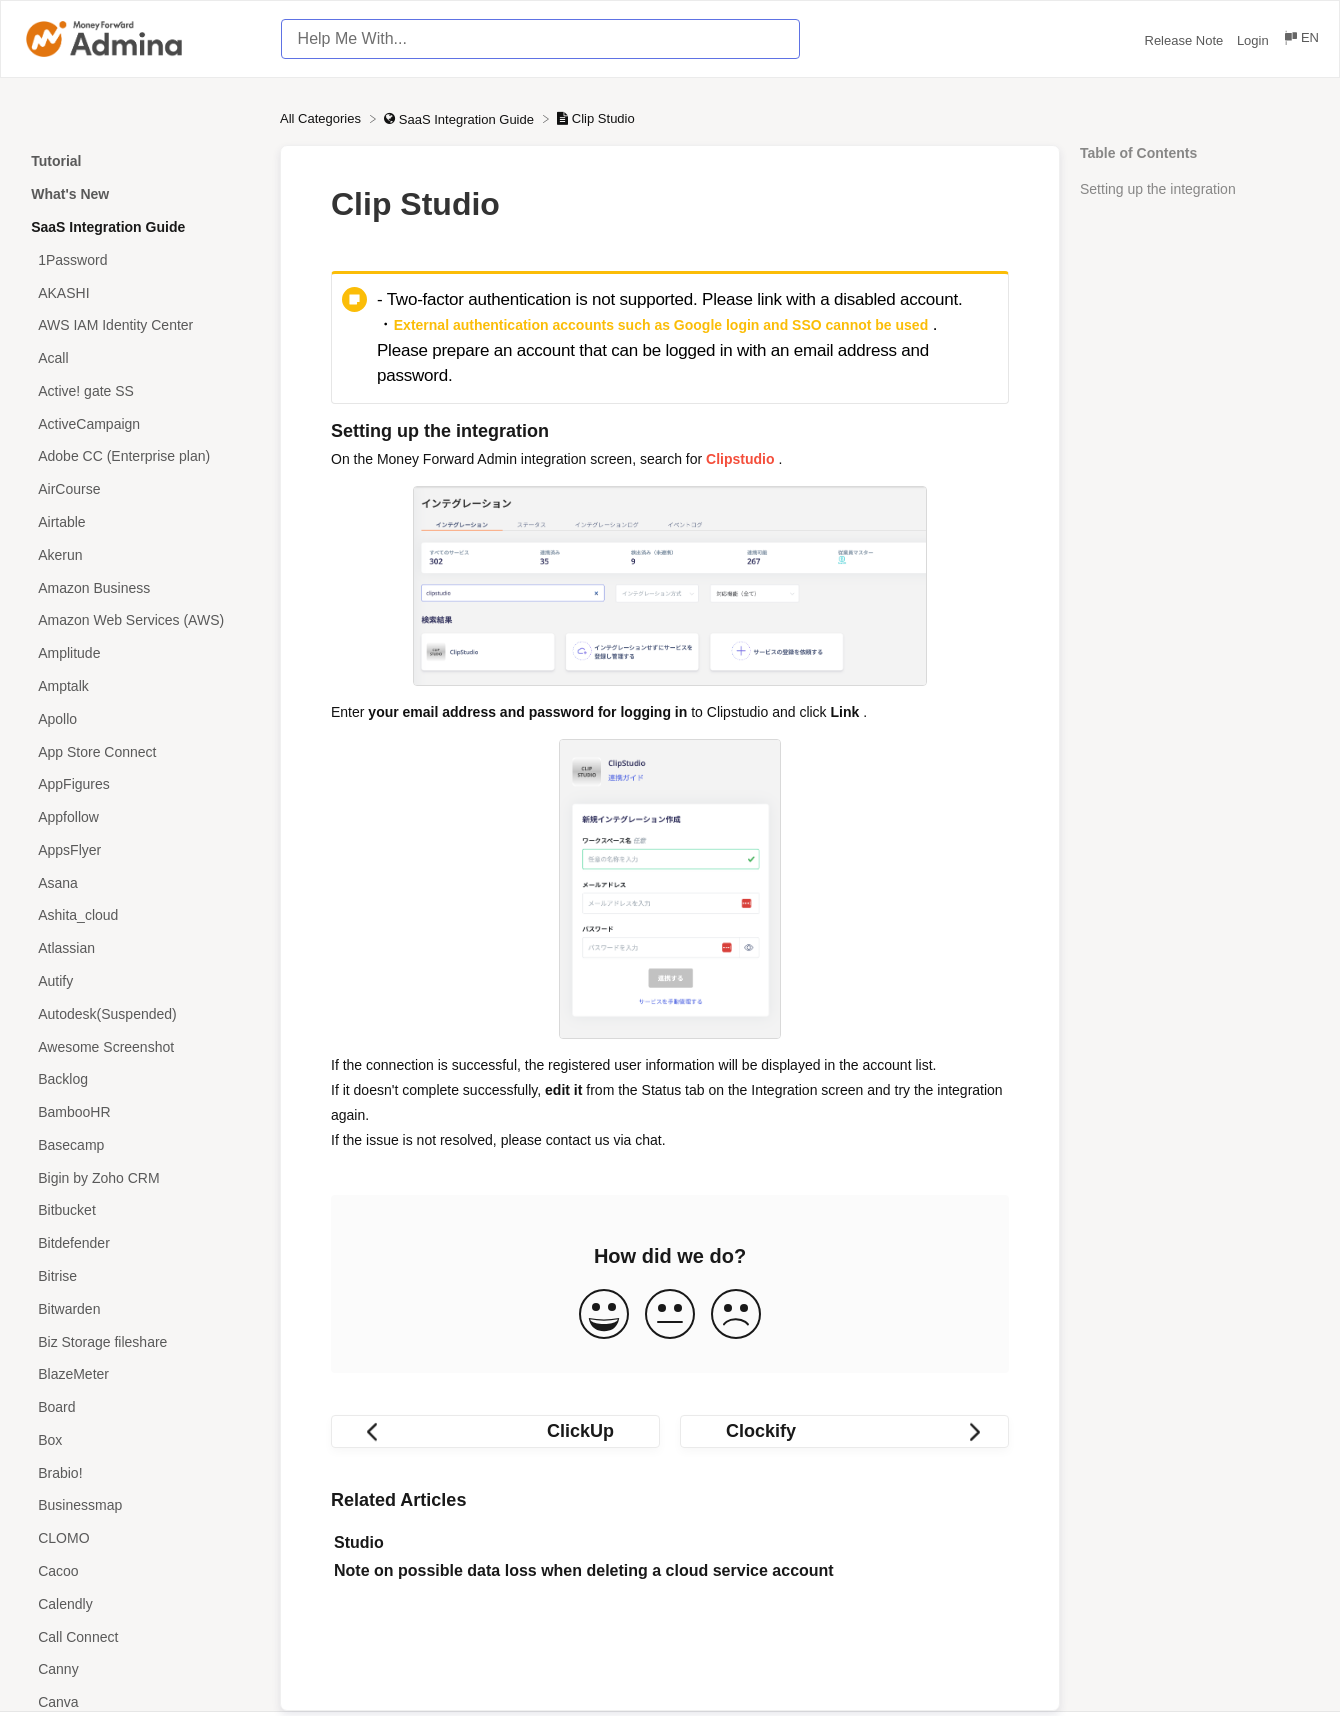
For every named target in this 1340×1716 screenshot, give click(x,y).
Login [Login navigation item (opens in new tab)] (1254, 40)
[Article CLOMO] (140, 1538)
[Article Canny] (140, 1669)
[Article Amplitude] (140, 653)
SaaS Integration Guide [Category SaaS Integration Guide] (108, 227)
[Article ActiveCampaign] (140, 423)
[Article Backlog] (140, 1079)
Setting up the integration (1158, 189)
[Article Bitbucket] (140, 1210)
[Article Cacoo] (140, 1571)
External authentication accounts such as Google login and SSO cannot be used (661, 325)
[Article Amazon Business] (140, 587)
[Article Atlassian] (140, 948)
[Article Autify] (140, 981)
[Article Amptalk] (140, 686)
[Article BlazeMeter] (140, 1374)
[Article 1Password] (140, 259)
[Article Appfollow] (140, 817)
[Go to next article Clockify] (844, 1431)
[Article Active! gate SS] (140, 391)
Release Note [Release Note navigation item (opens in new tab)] (1186, 40)
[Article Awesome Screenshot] (140, 1046)
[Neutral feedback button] (670, 1315)
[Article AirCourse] (140, 489)
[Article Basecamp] (140, 1145)
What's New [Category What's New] (70, 194)
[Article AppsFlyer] (140, 849)
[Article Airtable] (140, 522)
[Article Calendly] (140, 1603)
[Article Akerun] (140, 554)
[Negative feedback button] (736, 1315)
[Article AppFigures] (140, 784)
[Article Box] (140, 1440)
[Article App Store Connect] (140, 751)
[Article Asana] (140, 882)
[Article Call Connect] (140, 1636)
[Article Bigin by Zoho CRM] (140, 1177)
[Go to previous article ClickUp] (495, 1431)
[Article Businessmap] (140, 1505)
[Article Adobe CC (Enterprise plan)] (140, 456)
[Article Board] (140, 1407)
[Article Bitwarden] (140, 1308)
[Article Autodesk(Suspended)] (140, 1013)
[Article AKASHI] (140, 292)
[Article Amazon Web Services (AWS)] (140, 620)
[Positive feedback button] (604, 1315)
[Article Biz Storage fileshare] (140, 1341)
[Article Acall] (140, 358)
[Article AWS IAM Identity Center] (140, 325)
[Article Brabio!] (140, 1472)
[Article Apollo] (140, 718)
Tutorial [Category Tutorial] (56, 161)
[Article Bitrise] (140, 1276)
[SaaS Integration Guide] (460, 118)
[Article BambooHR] (140, 1112)
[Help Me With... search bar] (540, 39)
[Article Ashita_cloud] (140, 915)
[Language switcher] (1300, 40)
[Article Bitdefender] (140, 1243)
